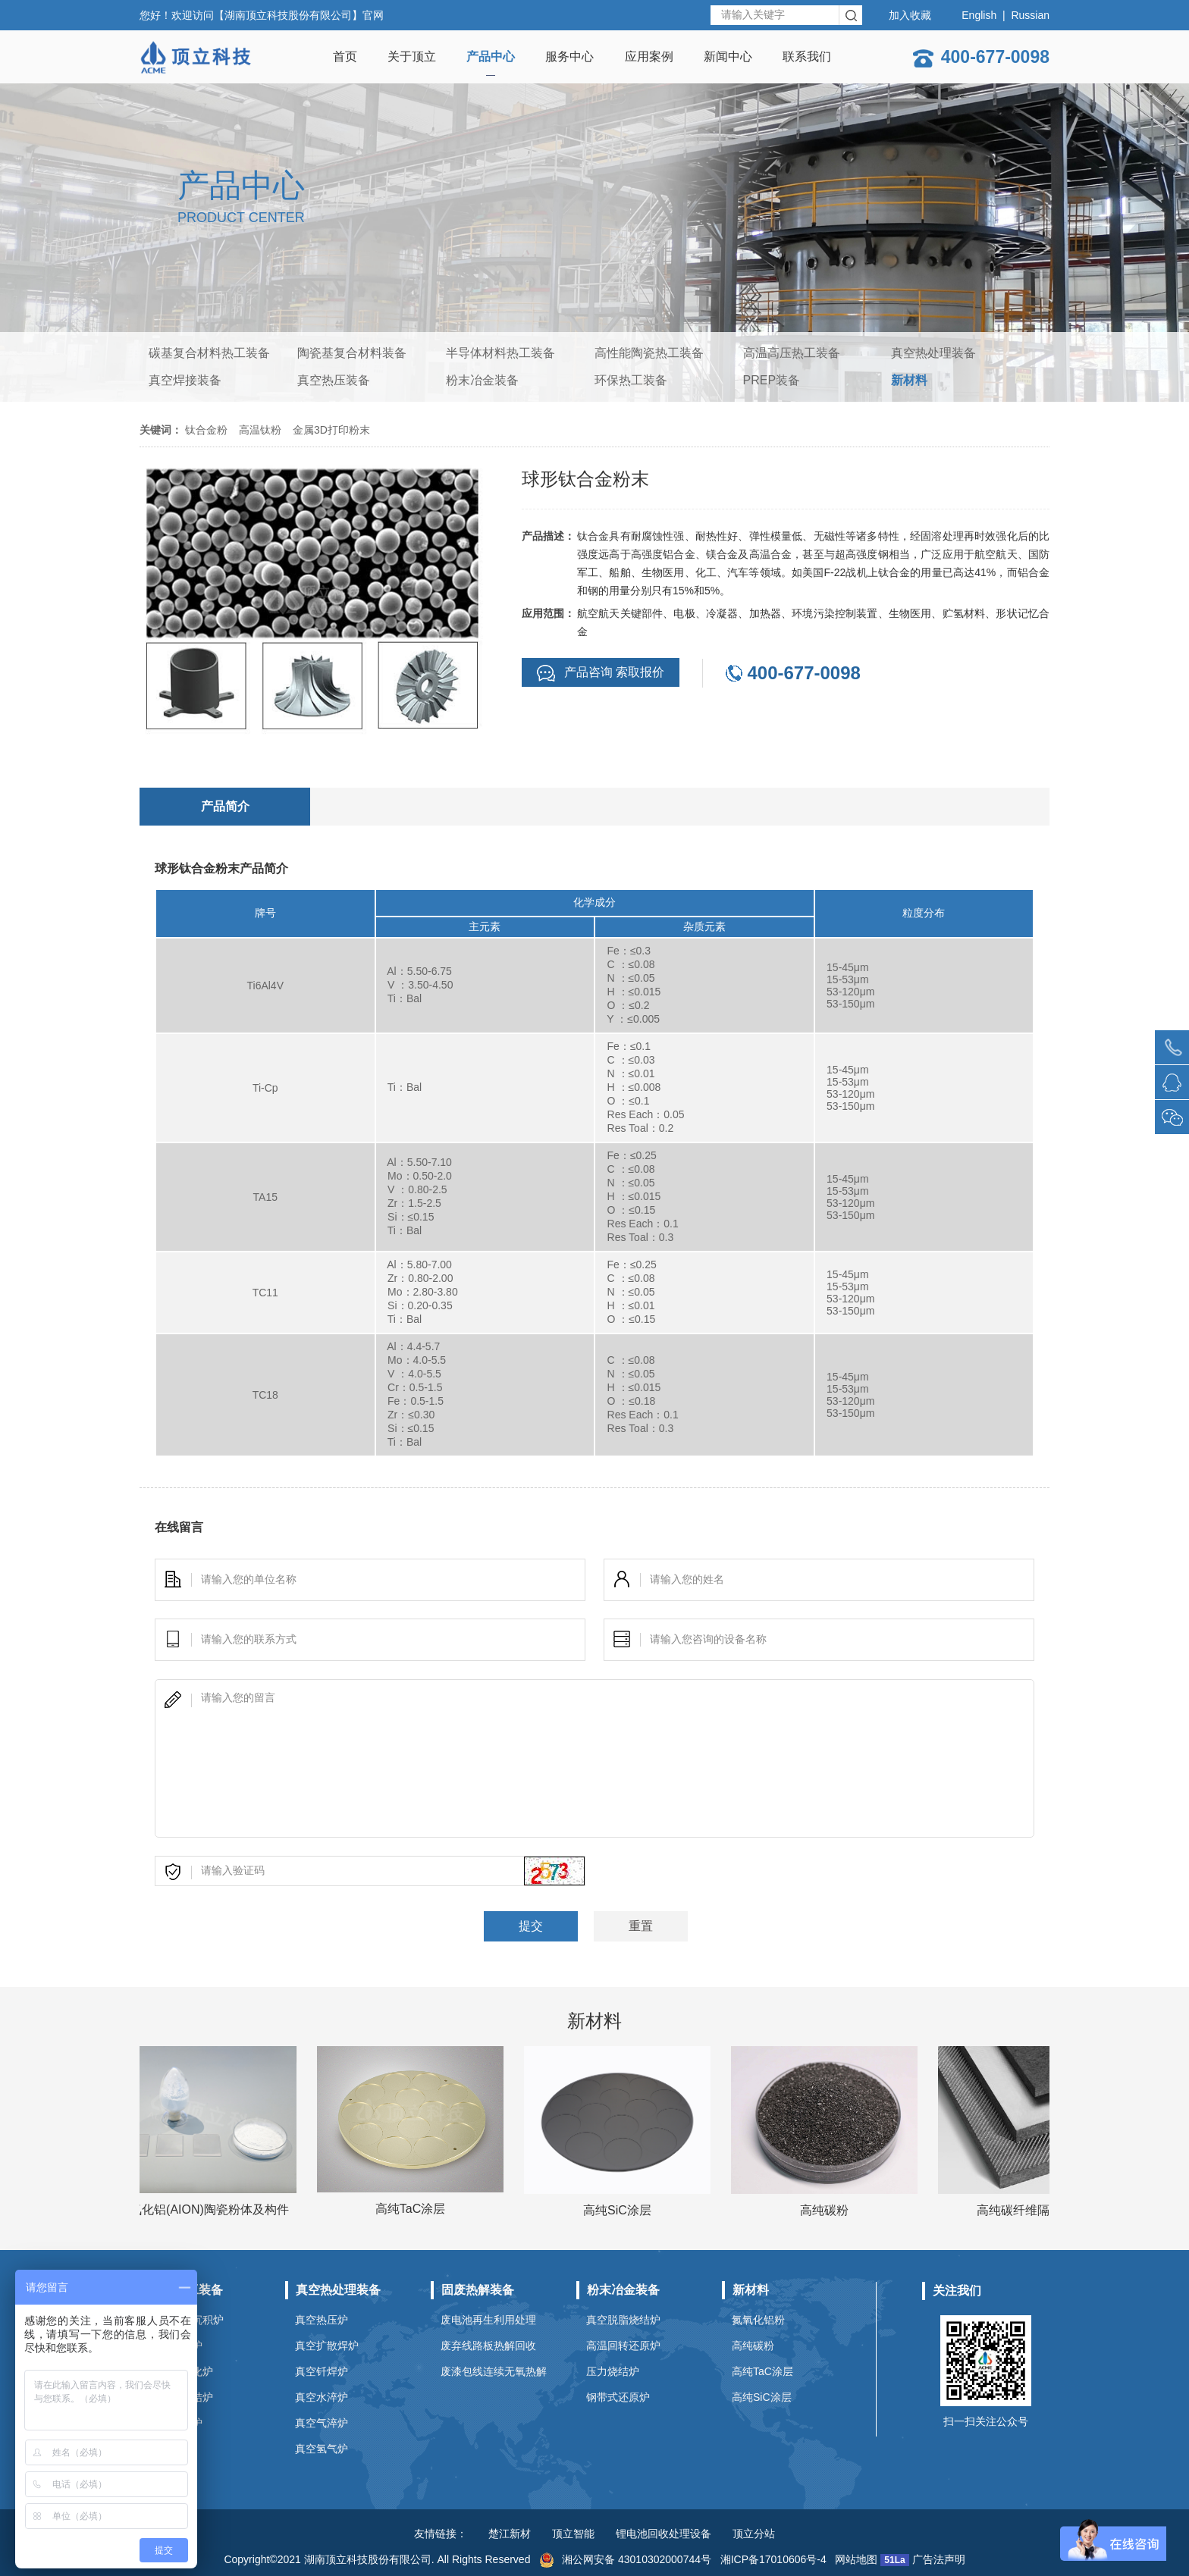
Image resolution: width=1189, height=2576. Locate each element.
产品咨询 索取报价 (600, 673)
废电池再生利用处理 (488, 2320)
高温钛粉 (260, 430)
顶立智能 (573, 2533)
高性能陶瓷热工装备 (649, 352)
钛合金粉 (206, 430)
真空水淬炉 (321, 2397)
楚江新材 (509, 2533)
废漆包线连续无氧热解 (494, 2371)
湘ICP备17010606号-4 (773, 2559)
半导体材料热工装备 (500, 352)
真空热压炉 (321, 2320)
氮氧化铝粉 (758, 2320)
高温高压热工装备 (791, 352)
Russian (1030, 15)
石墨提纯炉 (175, 2423)
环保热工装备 (630, 380)
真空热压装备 (333, 380)
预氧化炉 (170, 2449)
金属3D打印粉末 (331, 430)
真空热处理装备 (933, 352)
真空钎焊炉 (321, 2371)
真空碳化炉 (175, 2345)
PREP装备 (772, 380)
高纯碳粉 (753, 2345)
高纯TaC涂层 (762, 2371)
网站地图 (856, 2559)
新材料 (909, 380)
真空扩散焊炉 (327, 2345)
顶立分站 (754, 2533)
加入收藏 (910, 15)
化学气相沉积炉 (186, 2320)
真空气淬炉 (321, 2423)
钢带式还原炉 (618, 2397)
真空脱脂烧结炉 (623, 2320)
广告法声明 (938, 2559)
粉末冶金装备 (482, 380)
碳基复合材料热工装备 (209, 352)
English (979, 15)
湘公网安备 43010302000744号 (625, 2559)
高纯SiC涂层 (762, 2397)
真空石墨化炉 (181, 2371)
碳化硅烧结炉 (181, 2397)
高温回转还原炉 (623, 2345)
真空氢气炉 (321, 2449)
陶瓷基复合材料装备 (351, 352)
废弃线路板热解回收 (488, 2345)
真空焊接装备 (185, 380)
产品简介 (225, 806)
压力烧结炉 (612, 2371)
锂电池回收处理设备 (663, 2533)
